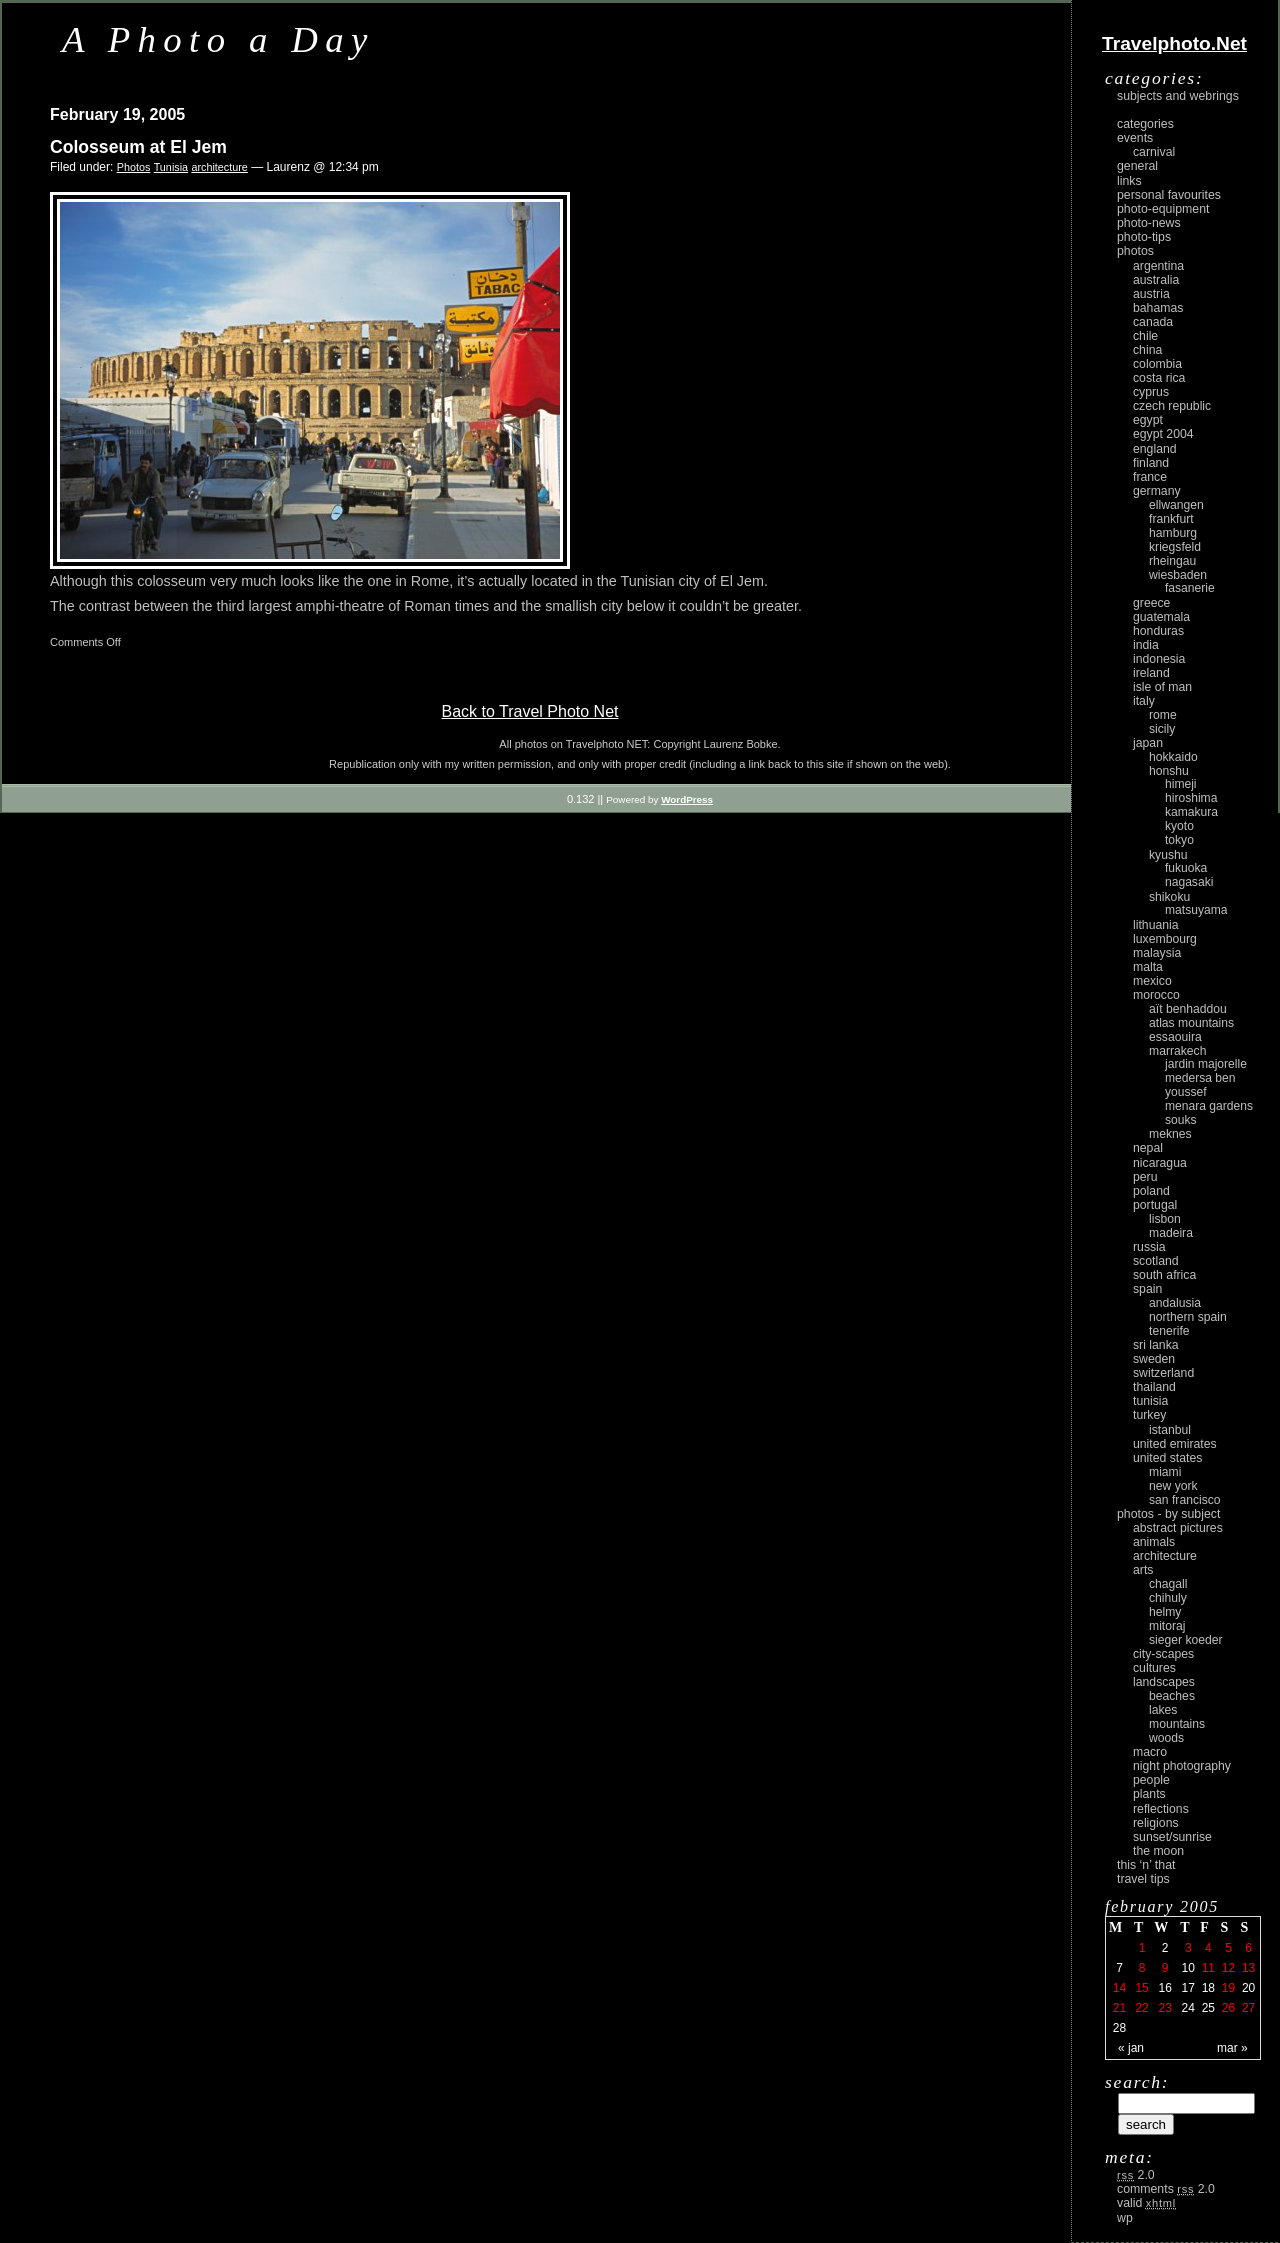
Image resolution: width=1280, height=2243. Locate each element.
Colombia (1157, 364)
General (1137, 166)
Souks (1181, 1120)
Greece (1151, 603)
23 (1164, 2008)
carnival (1154, 152)
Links (1129, 181)
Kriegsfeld (1175, 547)
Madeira (1171, 1233)
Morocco (1156, 995)
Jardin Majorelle (1206, 1064)
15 (1141, 1988)
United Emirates (1175, 1444)
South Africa (1164, 1275)
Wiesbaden (1178, 575)
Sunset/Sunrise (1172, 1837)
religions (1156, 1823)
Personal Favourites (1169, 195)
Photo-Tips (1144, 237)
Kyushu (1168, 855)
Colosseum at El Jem (138, 147)
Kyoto (1179, 826)
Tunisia (171, 167)
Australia (1156, 280)
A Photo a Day (218, 39)
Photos (134, 167)
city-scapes (1163, 1654)
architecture (219, 167)
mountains (1177, 1724)
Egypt (1148, 420)
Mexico (1152, 981)
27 (1248, 2008)
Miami (1165, 1472)
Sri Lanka (1156, 1345)
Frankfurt (1171, 519)
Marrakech (1177, 1051)
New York (1173, 1486)
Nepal (1148, 1148)
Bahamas (1158, 308)
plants (1149, 1794)
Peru (1145, 1177)
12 (1228, 1968)
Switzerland (1163, 1373)
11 (1208, 1968)
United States (1167, 1458)
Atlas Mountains (1191, 1023)
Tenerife (1169, 1331)
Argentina (1158, 266)
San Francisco (1185, 1500)
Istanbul (1170, 1430)
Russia (1149, 1247)
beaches (1172, 1696)
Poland (1151, 1191)
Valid (1146, 2203)
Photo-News (1149, 223)
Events (1135, 138)
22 (1141, 2008)
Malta (1148, 967)
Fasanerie (1190, 588)
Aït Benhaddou (1188, 1009)
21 (1119, 2008)
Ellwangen (1176, 505)
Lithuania (1156, 925)
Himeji (1181, 784)
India (1146, 645)
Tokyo (1179, 840)
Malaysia (1157, 953)
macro (1150, 1752)
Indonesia (1159, 659)
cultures (1154, 1668)
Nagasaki (1189, 882)
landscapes (1164, 1682)
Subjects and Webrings (1178, 96)
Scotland (1156, 1261)
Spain (1147, 1289)
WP (1125, 2218)
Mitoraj (1167, 1626)
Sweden (1154, 1359)
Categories (1145, 124)
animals (1154, 1542)
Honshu (1169, 771)
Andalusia (1175, 1303)
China (1147, 350)
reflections (1161, 1809)
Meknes (1170, 1134)
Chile (1145, 336)
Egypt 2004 (1163, 434)
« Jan (1131, 2048)
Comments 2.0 (1166, 2189)
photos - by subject (1168, 1514)
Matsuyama (1196, 910)
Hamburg (1173, 533)
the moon (1158, 1851)
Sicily (1162, 729)
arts (1143, 1570)
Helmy (1165, 1612)
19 (1228, 1988)
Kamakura (1191, 812)
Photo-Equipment (1163, 209)
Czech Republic (1172, 406)
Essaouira (1175, 1037)
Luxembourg (1165, 939)
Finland (1151, 463)
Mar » (1232, 2048)
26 (1228, 2008)
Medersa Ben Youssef (1200, 1085)
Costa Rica (1159, 378)
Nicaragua (1160, 1163)
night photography (1182, 1766)
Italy (1144, 701)
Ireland (1151, 673)
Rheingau (1172, 561)
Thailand (1154, 1387)
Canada (1153, 322)
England (1155, 449)
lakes (1163, 1710)
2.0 (1136, 2175)
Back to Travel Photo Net (530, 711)
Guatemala (1161, 617)
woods (1166, 1738)
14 (1119, 1988)
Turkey (1149, 1415)
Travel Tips (1143, 1879)
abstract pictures (1178, 1528)
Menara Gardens (1209, 1106)
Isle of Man (1162, 687)
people (1151, 1780)
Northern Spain (1188, 1317)
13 (1248, 1968)
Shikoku (1169, 897)
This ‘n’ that (1146, 1865)
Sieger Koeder (1186, 1640)
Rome (1163, 715)
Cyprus (1151, 392)
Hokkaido (1173, 757)
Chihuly (1168, 1598)
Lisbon (1165, 1219)
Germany (1157, 491)
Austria (1151, 294)
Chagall (1168, 1584)
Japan (1148, 743)
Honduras (1158, 631)
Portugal (1155, 1205)
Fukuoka (1186, 868)
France (1150, 477)
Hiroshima (1191, 798)
